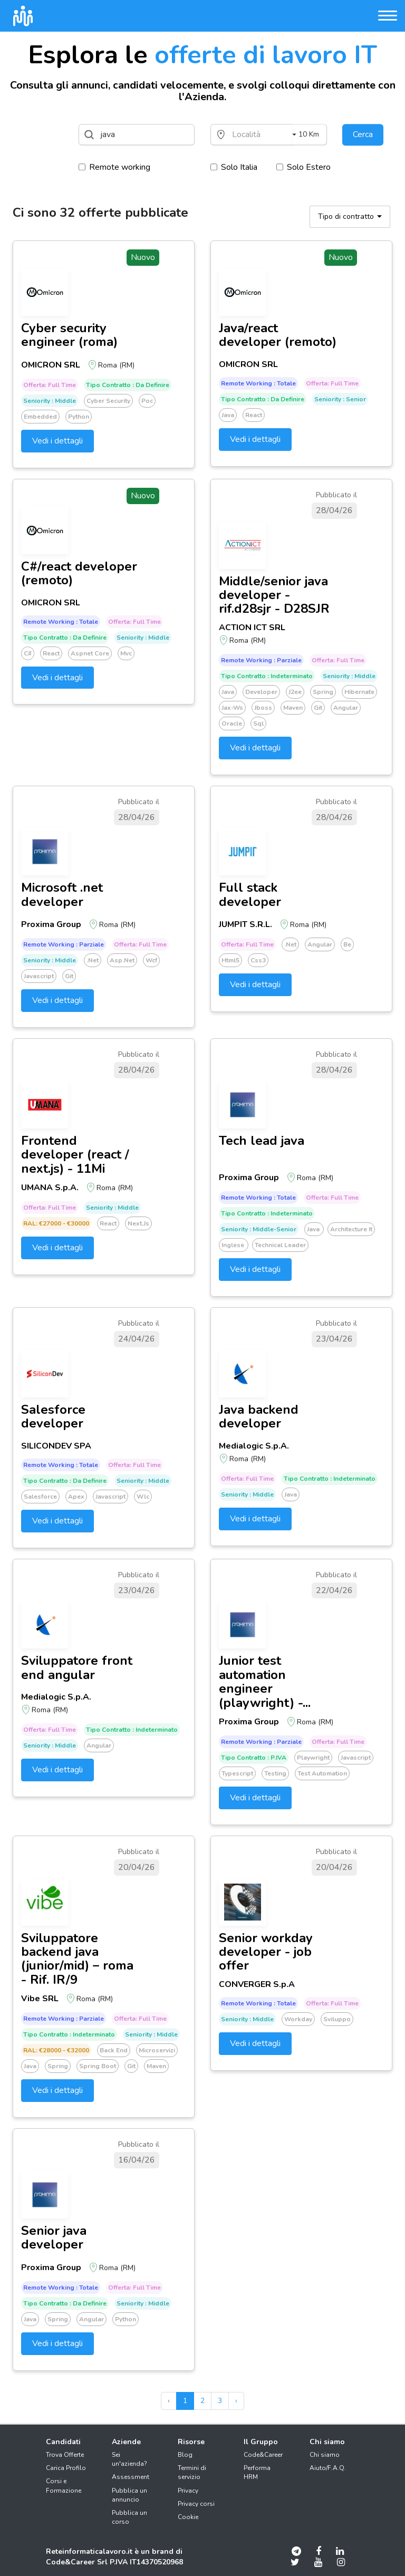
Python (78, 416)
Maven (293, 707)
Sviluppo (337, 2019)
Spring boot (97, 2066)
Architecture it (351, 1229)
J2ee (295, 692)
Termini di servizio (192, 2472)
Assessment (130, 2477)
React (253, 415)
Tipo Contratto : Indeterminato (267, 676)
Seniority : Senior (340, 399)
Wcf (151, 960)
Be (347, 944)
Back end (114, 2050)
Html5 (230, 960)
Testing (275, 1773)
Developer (261, 692)
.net (92, 960)
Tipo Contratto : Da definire (127, 385)
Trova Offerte (65, 2454)
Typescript (237, 1773)
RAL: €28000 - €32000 (56, 2050)
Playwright (313, 1757)
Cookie (188, 2517)
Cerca (363, 134)
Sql (258, 723)
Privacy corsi (196, 2504)
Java (227, 415)
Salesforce (40, 1496)
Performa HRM (257, 2472)
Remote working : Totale (258, 383)
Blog (185, 2454)
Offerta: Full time (49, 385)
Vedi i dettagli (57, 441)
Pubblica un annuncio (129, 2495)
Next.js (138, 1223)
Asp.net (122, 960)
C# (28, 653)
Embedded (40, 416)
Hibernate (359, 692)
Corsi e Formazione (63, 2485)
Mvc (126, 653)
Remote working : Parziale (261, 660)
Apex (76, 1496)
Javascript (39, 976)
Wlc (143, 1496)
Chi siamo (325, 2454)
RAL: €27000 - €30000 (56, 1223)
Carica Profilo (66, 2468)
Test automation (322, 1773)
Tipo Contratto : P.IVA (253, 1757)
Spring (323, 692)
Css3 (258, 960)
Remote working (114, 167)
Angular (345, 707)
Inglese (233, 1245)
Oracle (231, 723)
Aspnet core (90, 653)
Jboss (263, 707)
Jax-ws (232, 707)
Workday (298, 2019)
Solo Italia (233, 167)
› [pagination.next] (236, 2401)
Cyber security (108, 401)
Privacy (188, 2490)
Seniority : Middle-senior (258, 1229)
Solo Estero (303, 167)
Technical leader (280, 1245)
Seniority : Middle (49, 401)
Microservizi (157, 2050)
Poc (147, 401)
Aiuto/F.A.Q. (328, 2468)
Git (318, 707)
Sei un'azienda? (129, 2459)
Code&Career (263, 2454)
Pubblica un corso (129, 2517)
